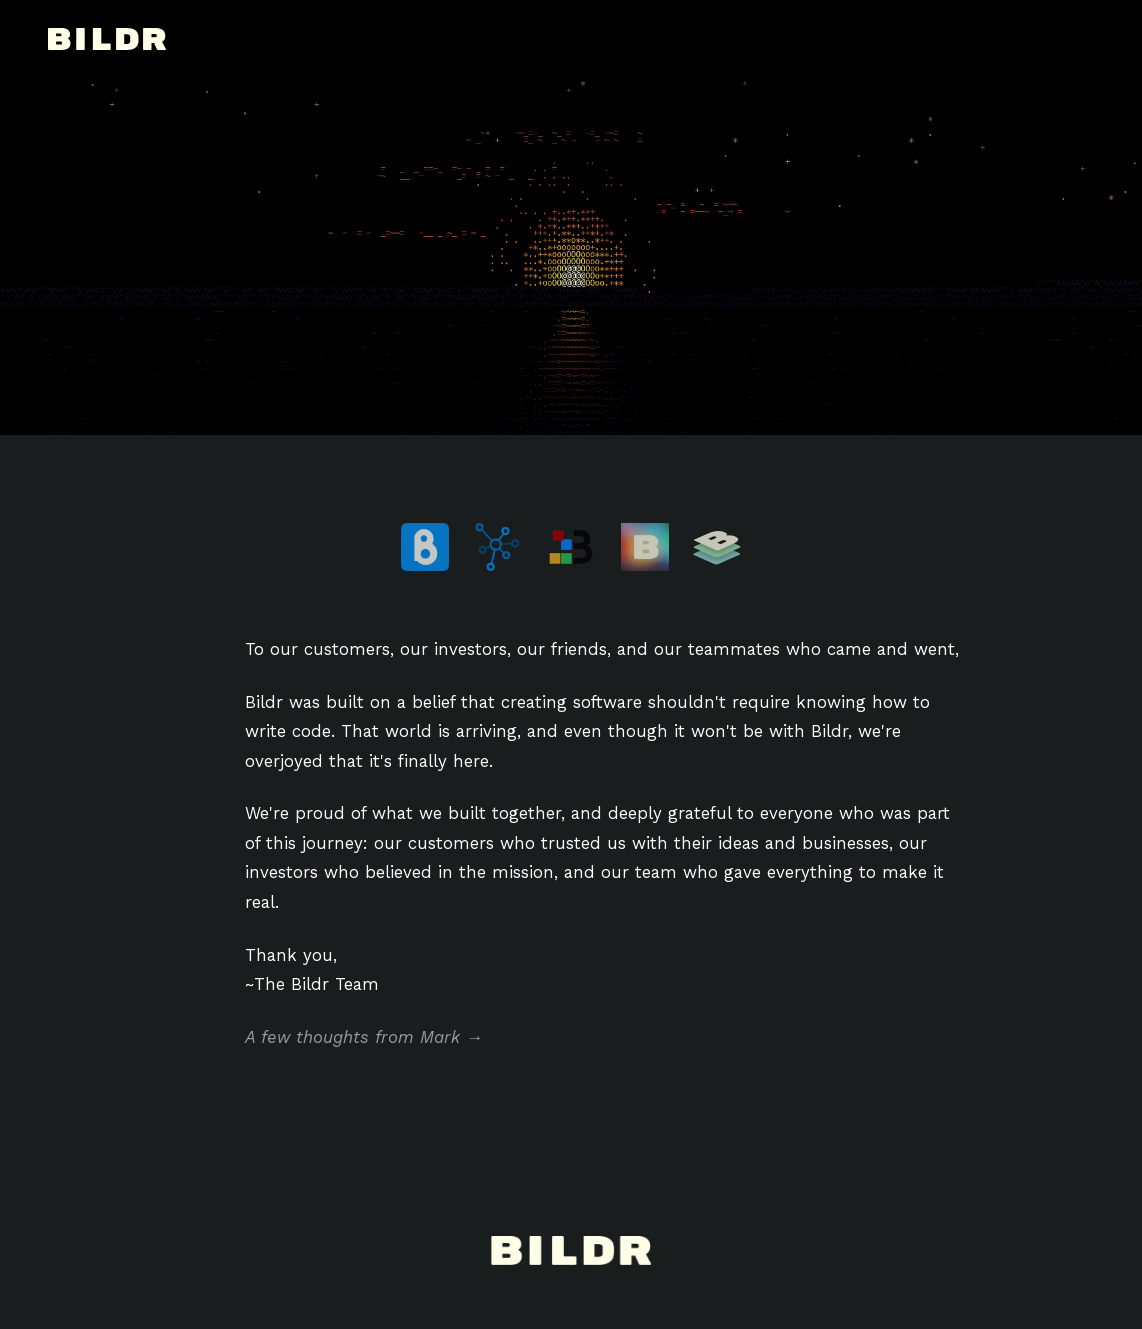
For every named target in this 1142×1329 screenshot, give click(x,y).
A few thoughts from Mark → (364, 1037)
